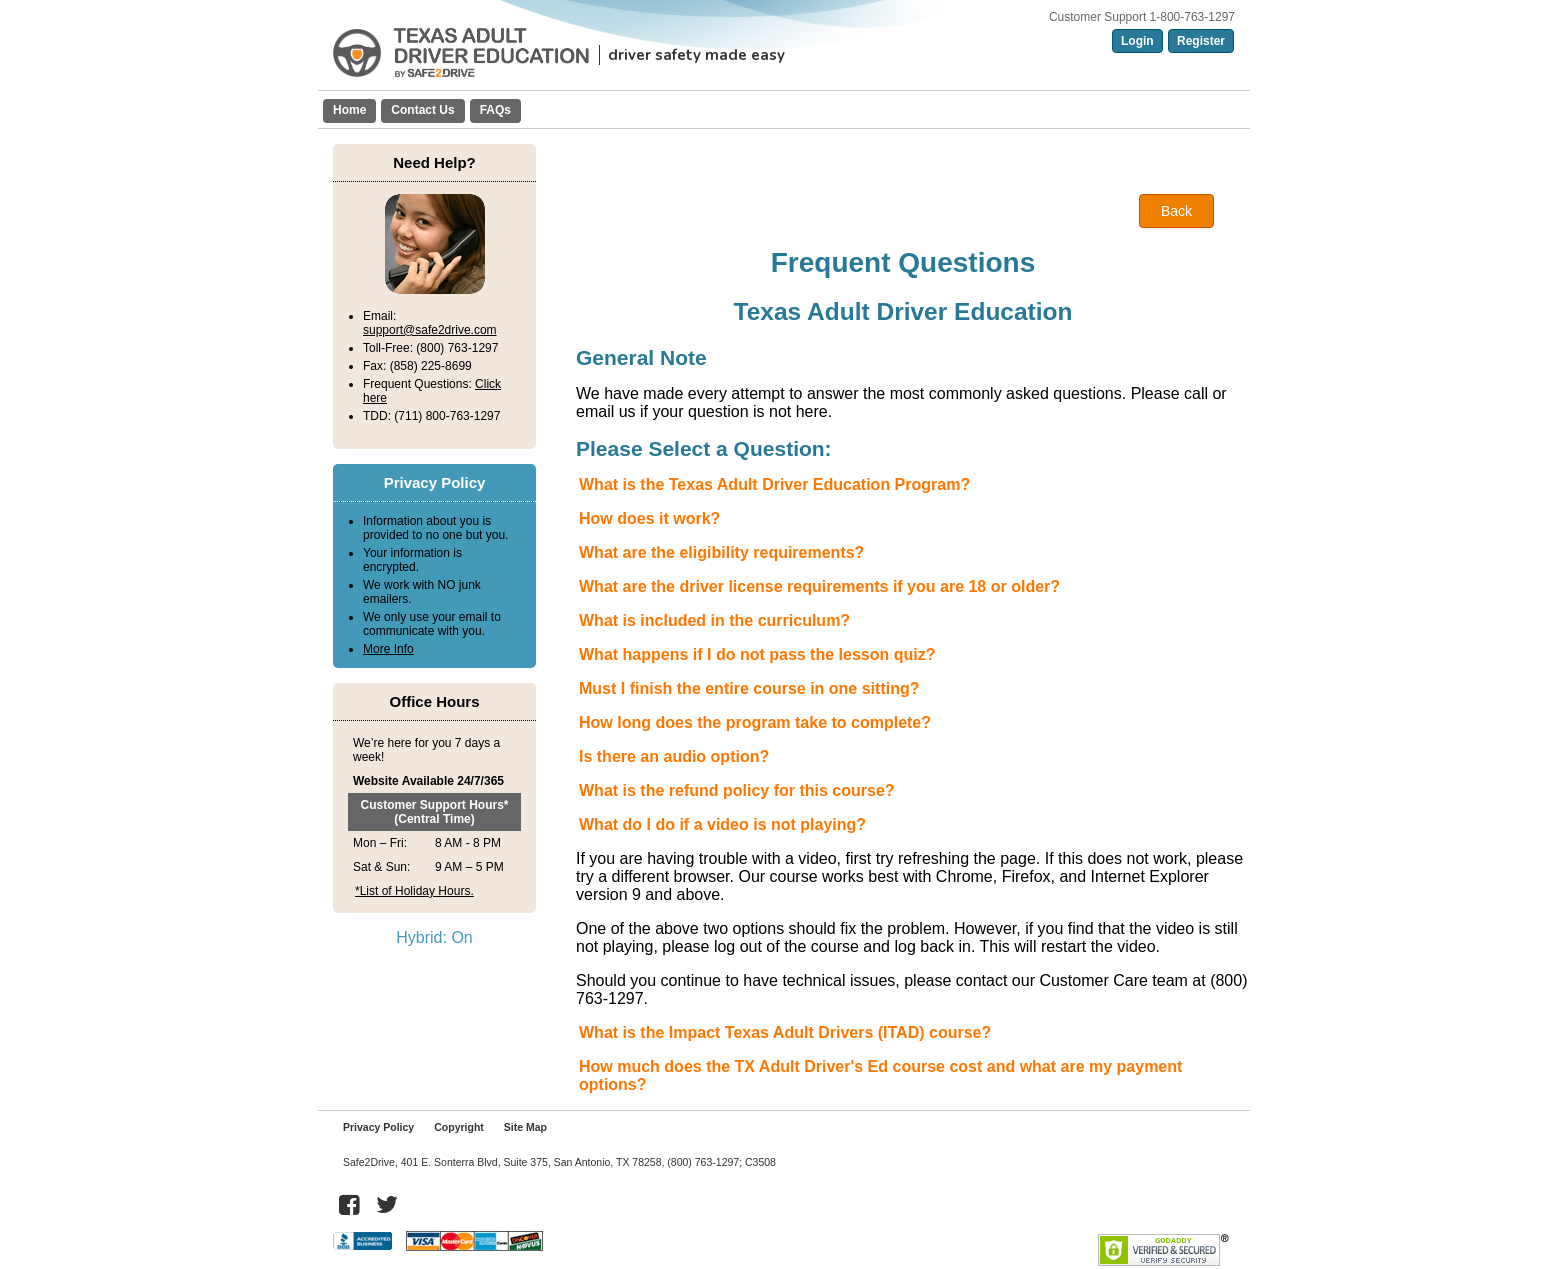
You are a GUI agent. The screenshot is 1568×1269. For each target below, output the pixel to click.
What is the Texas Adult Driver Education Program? (774, 484)
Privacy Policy (378, 1127)
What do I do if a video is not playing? (722, 824)
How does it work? (649, 518)
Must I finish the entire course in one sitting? (749, 688)
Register (1201, 41)
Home (349, 110)
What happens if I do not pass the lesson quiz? (757, 654)
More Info (388, 649)
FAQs (495, 110)
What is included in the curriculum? (714, 620)
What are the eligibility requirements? (721, 552)
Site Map (525, 1127)
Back (1176, 211)
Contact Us (422, 110)
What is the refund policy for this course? (737, 790)
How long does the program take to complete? (755, 722)
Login (1137, 41)
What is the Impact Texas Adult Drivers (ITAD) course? (785, 1032)
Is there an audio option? (674, 756)
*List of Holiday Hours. (414, 891)
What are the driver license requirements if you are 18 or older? (819, 586)
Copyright (459, 1127)
